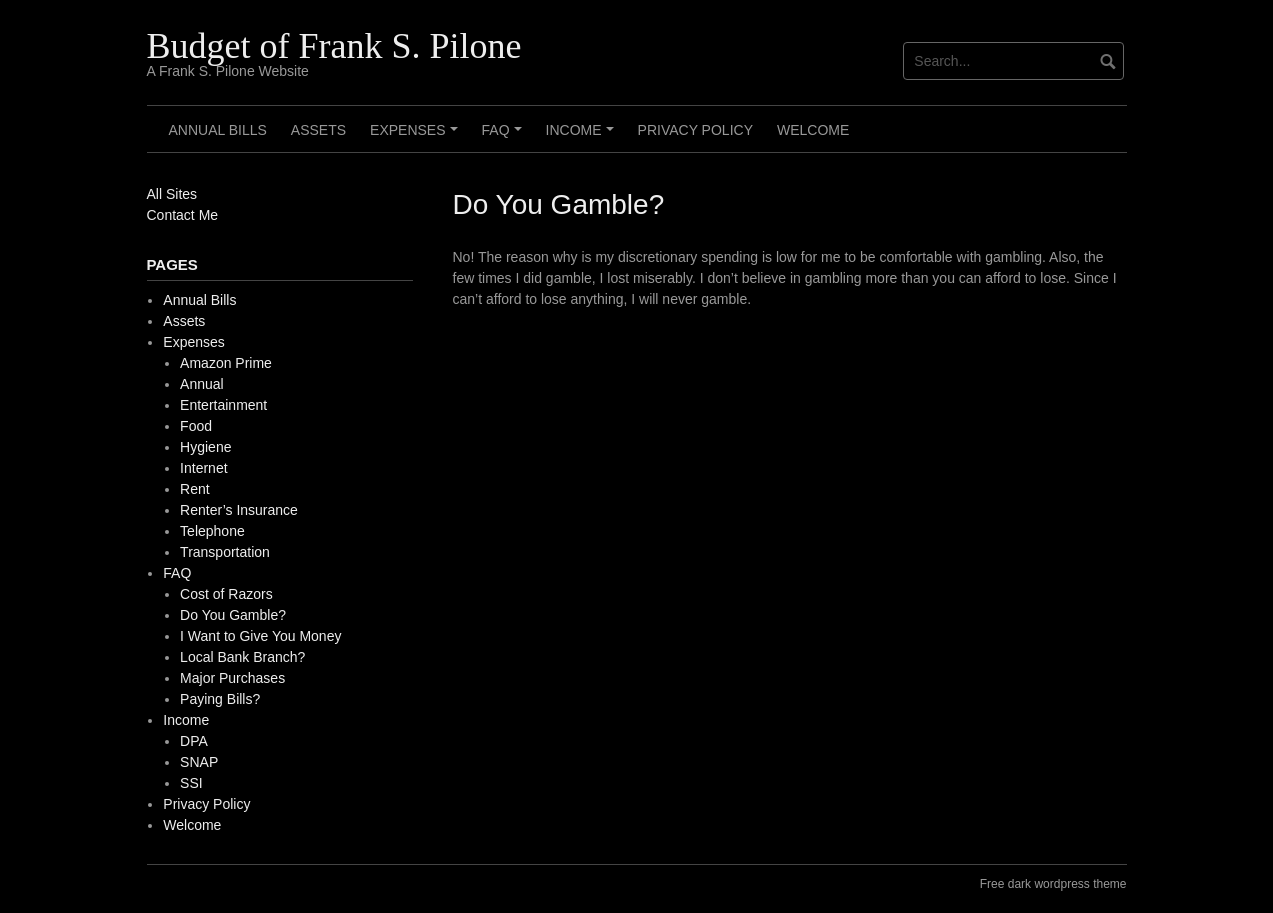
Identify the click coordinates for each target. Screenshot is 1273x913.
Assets (318, 130)
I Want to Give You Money (260, 636)
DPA (194, 741)
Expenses (416, 137)
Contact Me (183, 215)
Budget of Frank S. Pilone (334, 46)
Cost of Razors (226, 594)
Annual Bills (218, 130)
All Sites (172, 194)
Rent (195, 489)
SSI (191, 783)
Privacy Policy (695, 130)
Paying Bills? (220, 699)
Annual (202, 384)
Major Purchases (232, 678)
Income (583, 137)
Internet (203, 468)
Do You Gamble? (233, 615)
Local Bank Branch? (242, 657)
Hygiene (205, 447)
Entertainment (223, 405)
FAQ (505, 137)
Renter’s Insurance (239, 510)
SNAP (199, 762)
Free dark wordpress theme (1053, 884)
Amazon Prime (226, 363)
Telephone (212, 531)
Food (196, 426)
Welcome (813, 130)
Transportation (225, 552)
